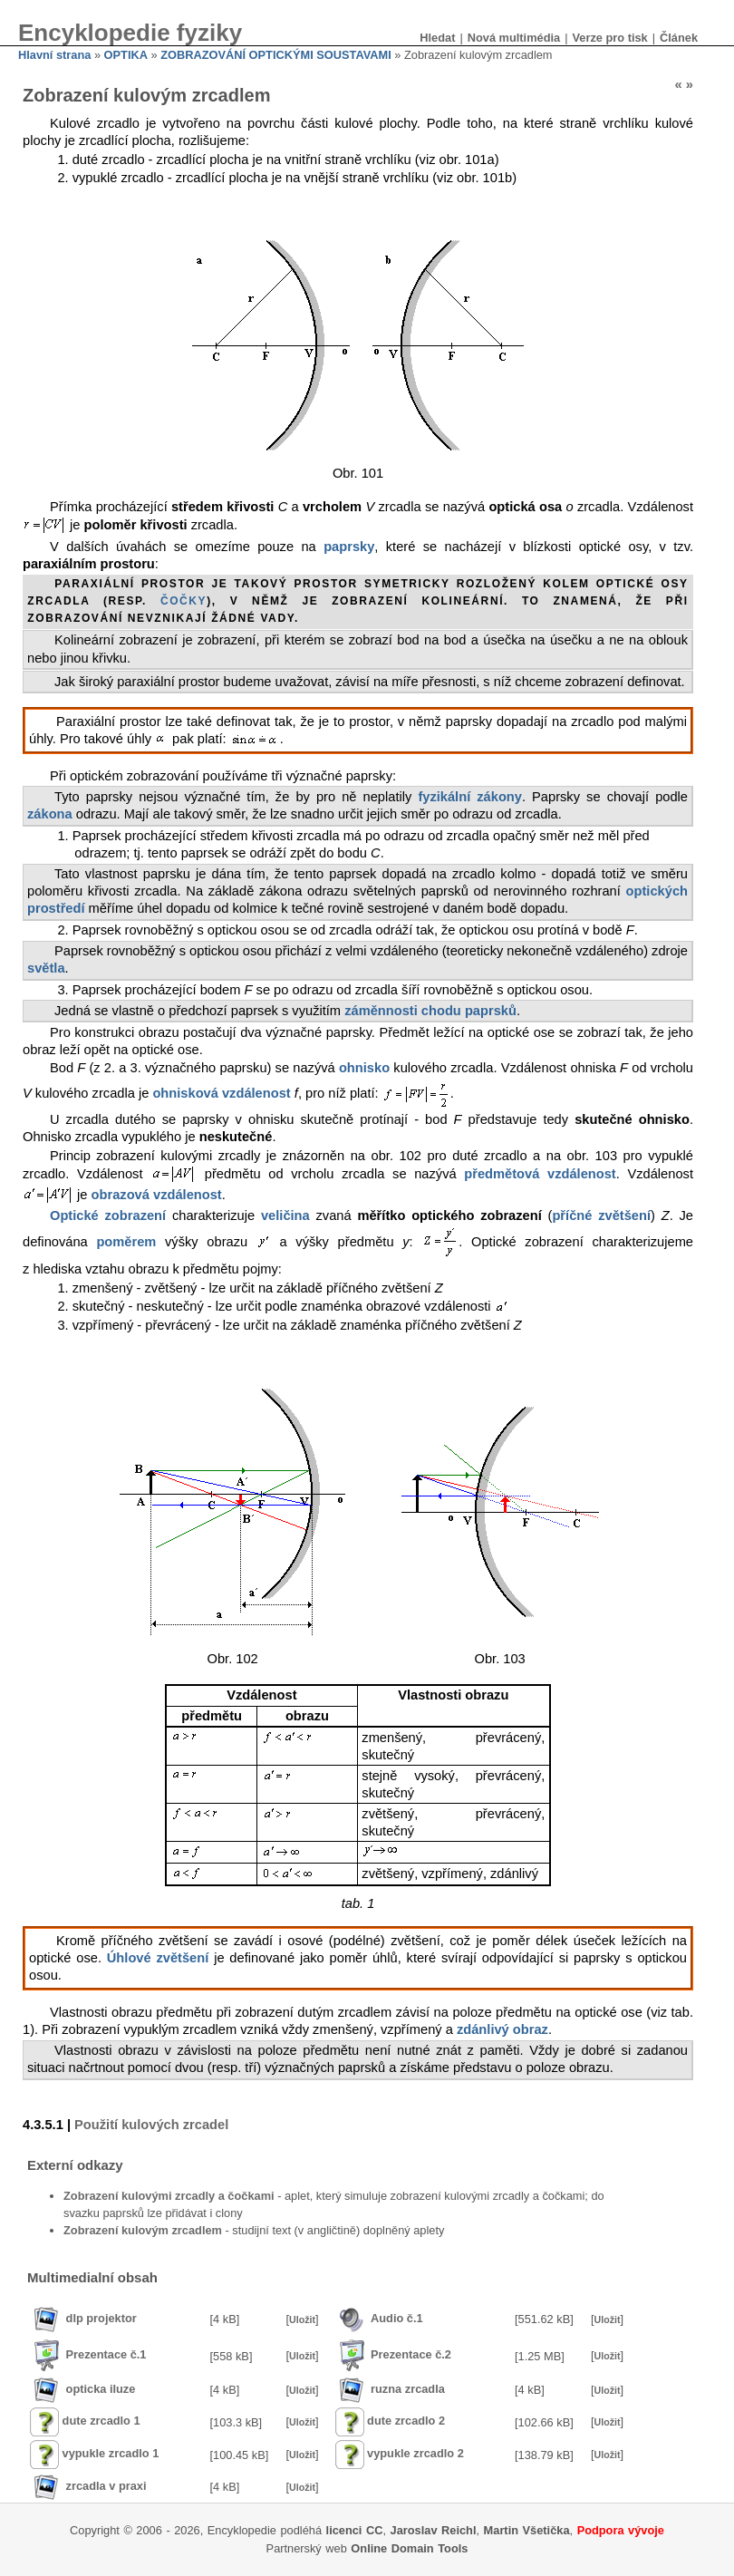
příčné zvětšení (601, 1215)
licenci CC (354, 2530)
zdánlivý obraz (502, 2029)
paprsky (349, 546)
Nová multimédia (514, 37)
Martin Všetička (527, 2530)
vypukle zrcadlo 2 (415, 2454)
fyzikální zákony (470, 796)
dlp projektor (101, 2318)
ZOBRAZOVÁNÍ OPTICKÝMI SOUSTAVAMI (275, 55)
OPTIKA (126, 55)
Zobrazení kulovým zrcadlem (142, 2230)
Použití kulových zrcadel (151, 2124)
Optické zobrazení (108, 1215)
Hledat (437, 37)
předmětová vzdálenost (539, 1174)
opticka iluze (101, 2389)
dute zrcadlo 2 (406, 2421)
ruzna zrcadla (408, 2389)
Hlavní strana (54, 55)
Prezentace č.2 (411, 2355)
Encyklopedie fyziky (130, 32)
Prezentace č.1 (106, 2355)
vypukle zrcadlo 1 (111, 2454)
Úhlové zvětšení (158, 1958)
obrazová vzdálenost (157, 1194)
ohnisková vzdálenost (221, 1092)
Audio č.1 (397, 2318)
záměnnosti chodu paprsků (430, 1010)
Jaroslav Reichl (434, 2530)
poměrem (126, 1242)
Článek (679, 37)
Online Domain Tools (409, 2548)
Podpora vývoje (620, 2530)
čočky (183, 601)
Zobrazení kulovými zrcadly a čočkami (169, 2196)
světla (46, 968)
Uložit (302, 2319)
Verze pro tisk (609, 37)
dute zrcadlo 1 (101, 2421)
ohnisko (364, 1067)
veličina (285, 1215)
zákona (49, 814)
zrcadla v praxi (106, 2486)
